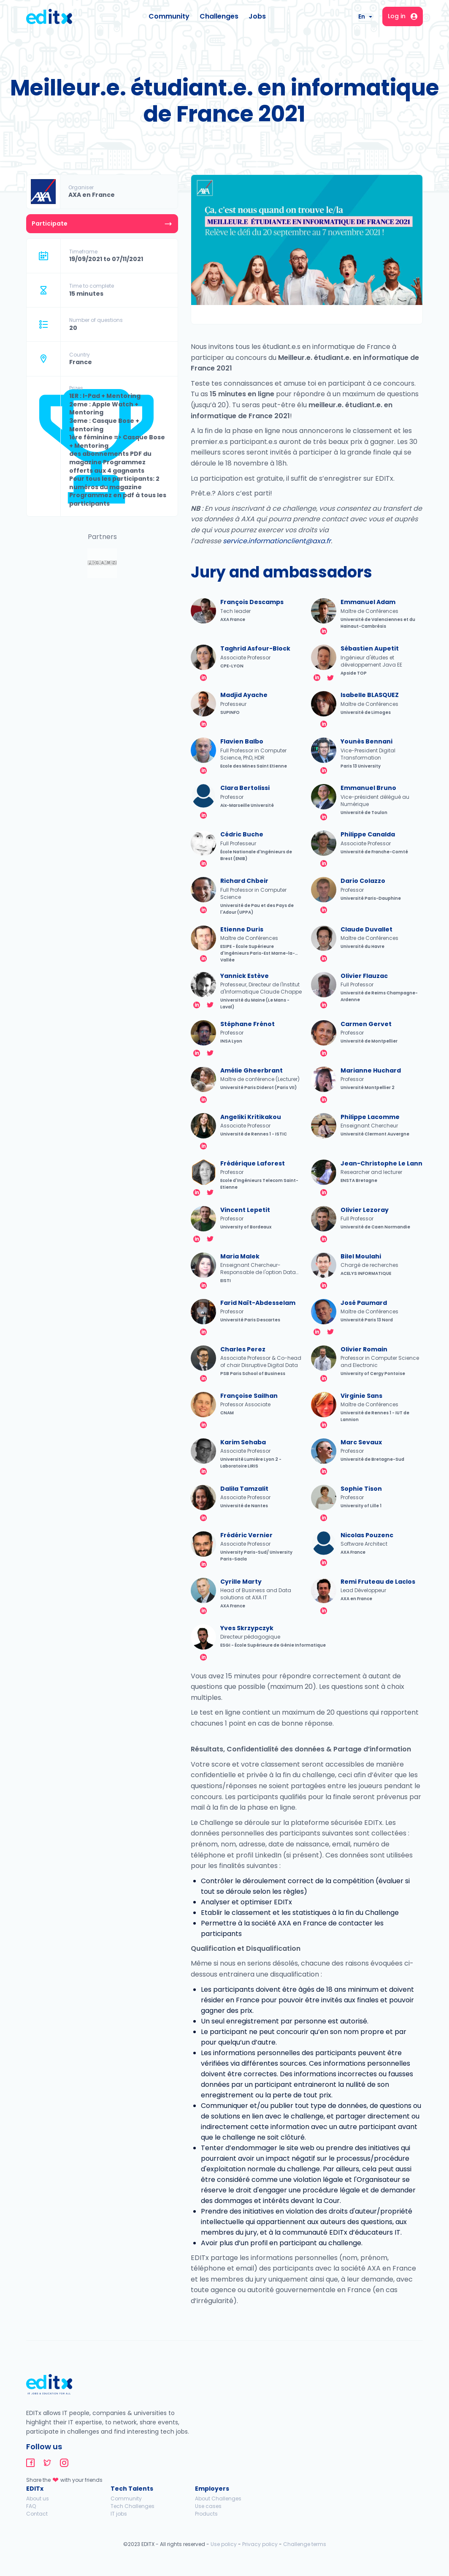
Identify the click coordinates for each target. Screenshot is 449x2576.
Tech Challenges (132, 2506)
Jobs (257, 16)
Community (169, 16)
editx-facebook (30, 2463)
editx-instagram (64, 2463)
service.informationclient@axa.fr (277, 541)
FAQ (31, 2506)
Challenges (219, 16)
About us (37, 2498)
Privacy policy (260, 2544)
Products (206, 2513)
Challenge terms (304, 2544)
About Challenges (218, 2498)
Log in (402, 16)
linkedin (324, 631)
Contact (37, 2513)
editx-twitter (47, 2463)
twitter (330, 678)
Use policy (224, 2544)
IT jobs (119, 2513)
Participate (50, 223)
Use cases (208, 2506)
